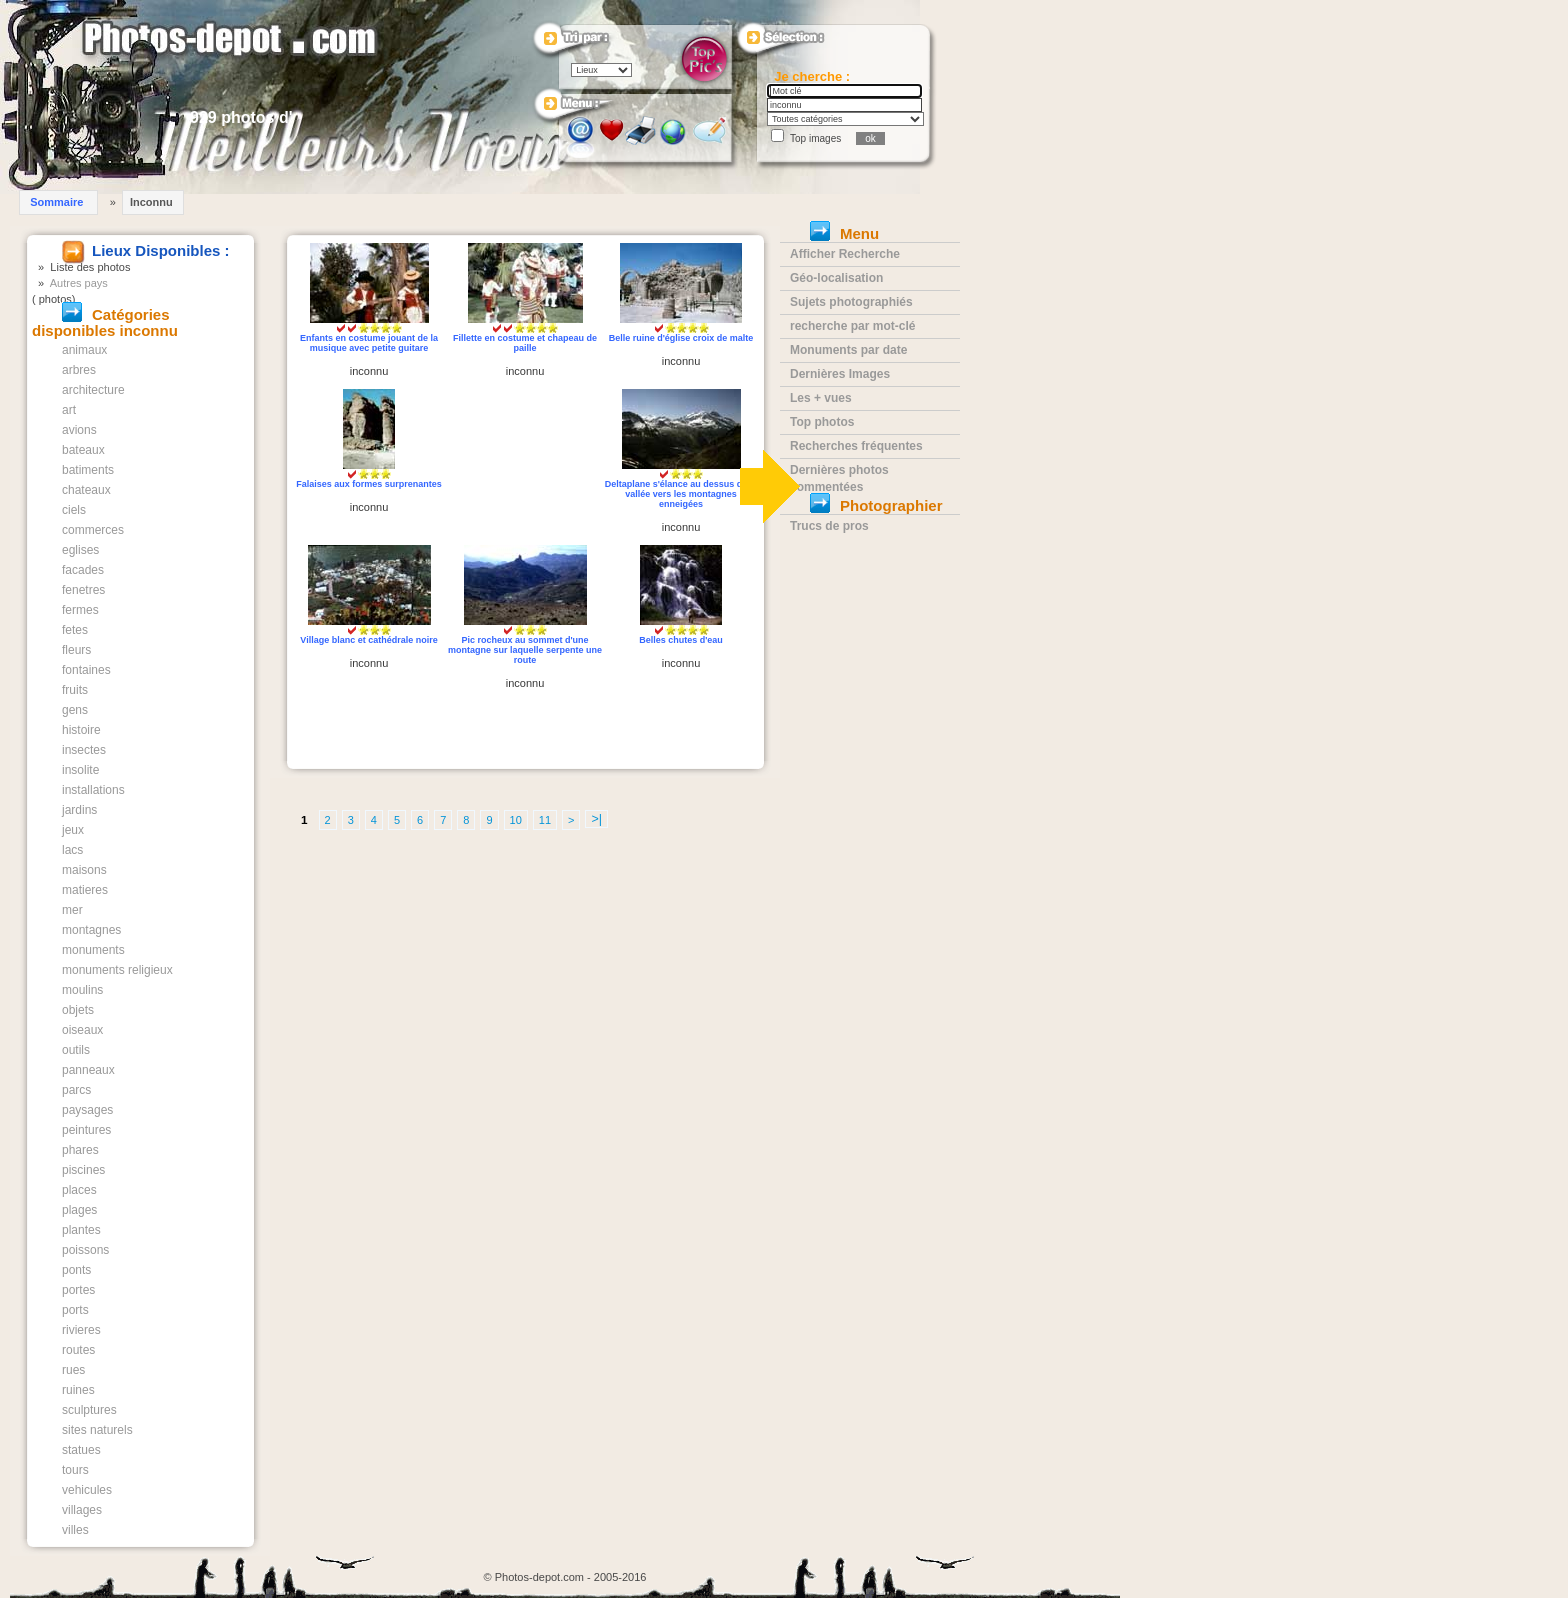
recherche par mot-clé (852, 326)
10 (516, 820)
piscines (83, 1170)
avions (79, 430)
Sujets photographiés (851, 302)
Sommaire (56, 202)
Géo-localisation (836, 278)
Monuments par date (848, 350)
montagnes (91, 930)
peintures (86, 1130)
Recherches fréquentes (856, 446)
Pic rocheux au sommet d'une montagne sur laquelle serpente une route (525, 650)
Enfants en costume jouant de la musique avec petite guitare (369, 343)
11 (545, 820)
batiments (88, 470)
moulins (82, 990)
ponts (76, 1270)
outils (76, 1050)
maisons (84, 870)
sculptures (89, 1410)
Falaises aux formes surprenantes (369, 484)
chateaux (86, 490)
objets (78, 1010)
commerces (93, 530)
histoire (81, 730)
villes (75, 1530)
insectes (84, 750)
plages (79, 1210)
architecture (93, 390)
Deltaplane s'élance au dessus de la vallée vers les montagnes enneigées (681, 494)
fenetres (83, 590)
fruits (75, 690)
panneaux (88, 1070)
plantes (81, 1230)
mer (72, 910)
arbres (79, 370)
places (79, 1190)
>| (596, 819)
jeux (73, 830)
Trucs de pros (829, 526)
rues (73, 1370)
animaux (84, 350)
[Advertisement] (525, 467)
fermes (80, 610)
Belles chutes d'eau (681, 640)
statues (81, 1450)
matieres (85, 890)
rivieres (81, 1330)
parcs (76, 1090)
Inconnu (151, 202)
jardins (79, 810)
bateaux (83, 450)
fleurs (76, 650)
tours (75, 1470)
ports (75, 1310)
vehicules (87, 1490)
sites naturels (97, 1430)
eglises (80, 550)
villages (82, 1510)
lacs (72, 850)
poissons (85, 1250)
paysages (87, 1110)
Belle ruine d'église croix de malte (681, 338)
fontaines (86, 670)
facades (83, 570)
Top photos (822, 422)
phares (80, 1150)
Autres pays (79, 283)
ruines (78, 1390)
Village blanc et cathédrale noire (368, 640)
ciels (74, 510)
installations (93, 790)
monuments (93, 950)
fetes (75, 630)
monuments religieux (117, 970)
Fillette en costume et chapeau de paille (525, 343)
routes (78, 1350)
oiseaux (82, 1030)
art (69, 410)
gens (75, 710)
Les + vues (821, 398)
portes (78, 1290)
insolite (80, 770)
